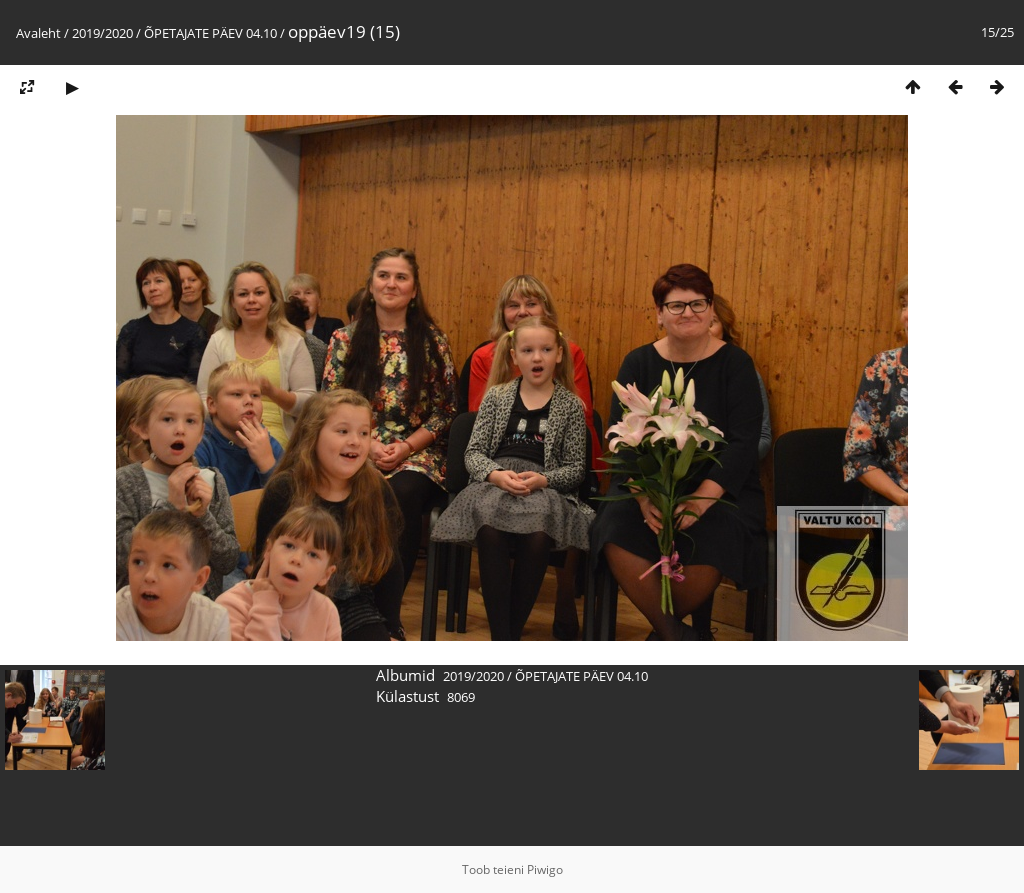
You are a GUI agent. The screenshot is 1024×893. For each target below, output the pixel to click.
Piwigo (545, 869)
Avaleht (38, 33)
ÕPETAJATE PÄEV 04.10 (210, 33)
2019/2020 (102, 33)
